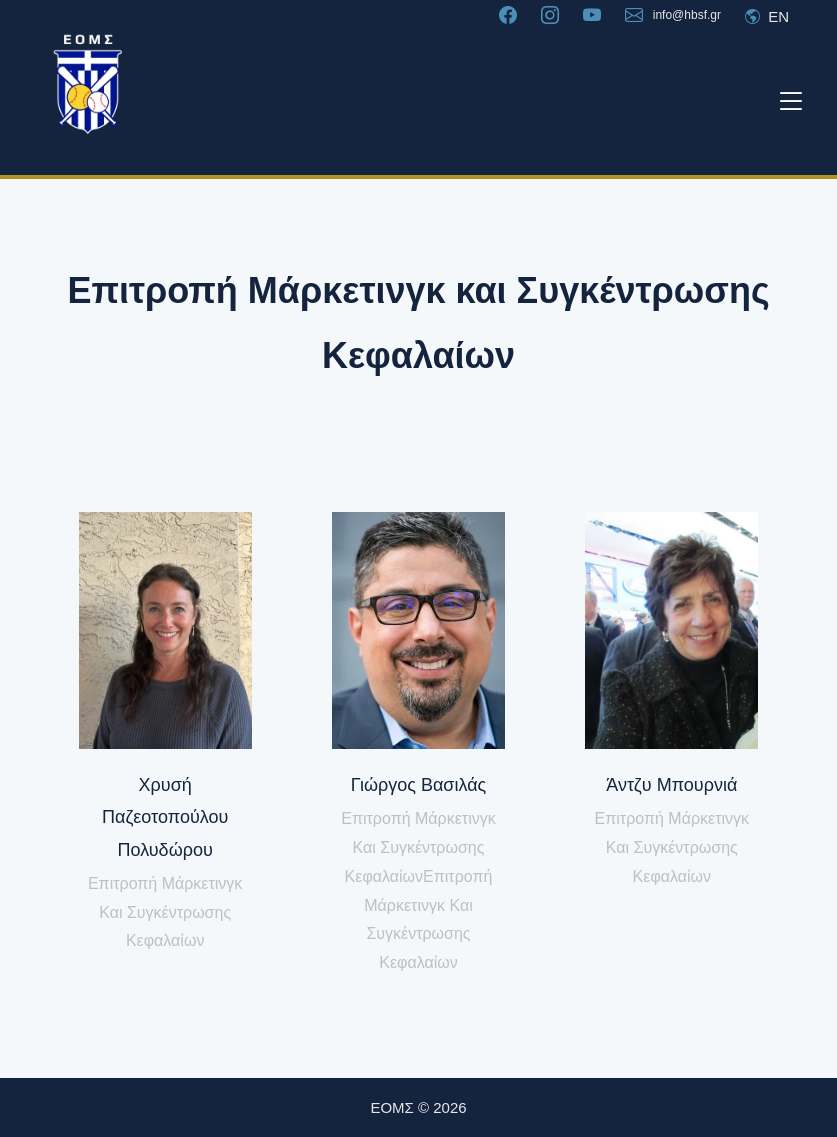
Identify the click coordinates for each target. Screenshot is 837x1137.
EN (767, 16)
